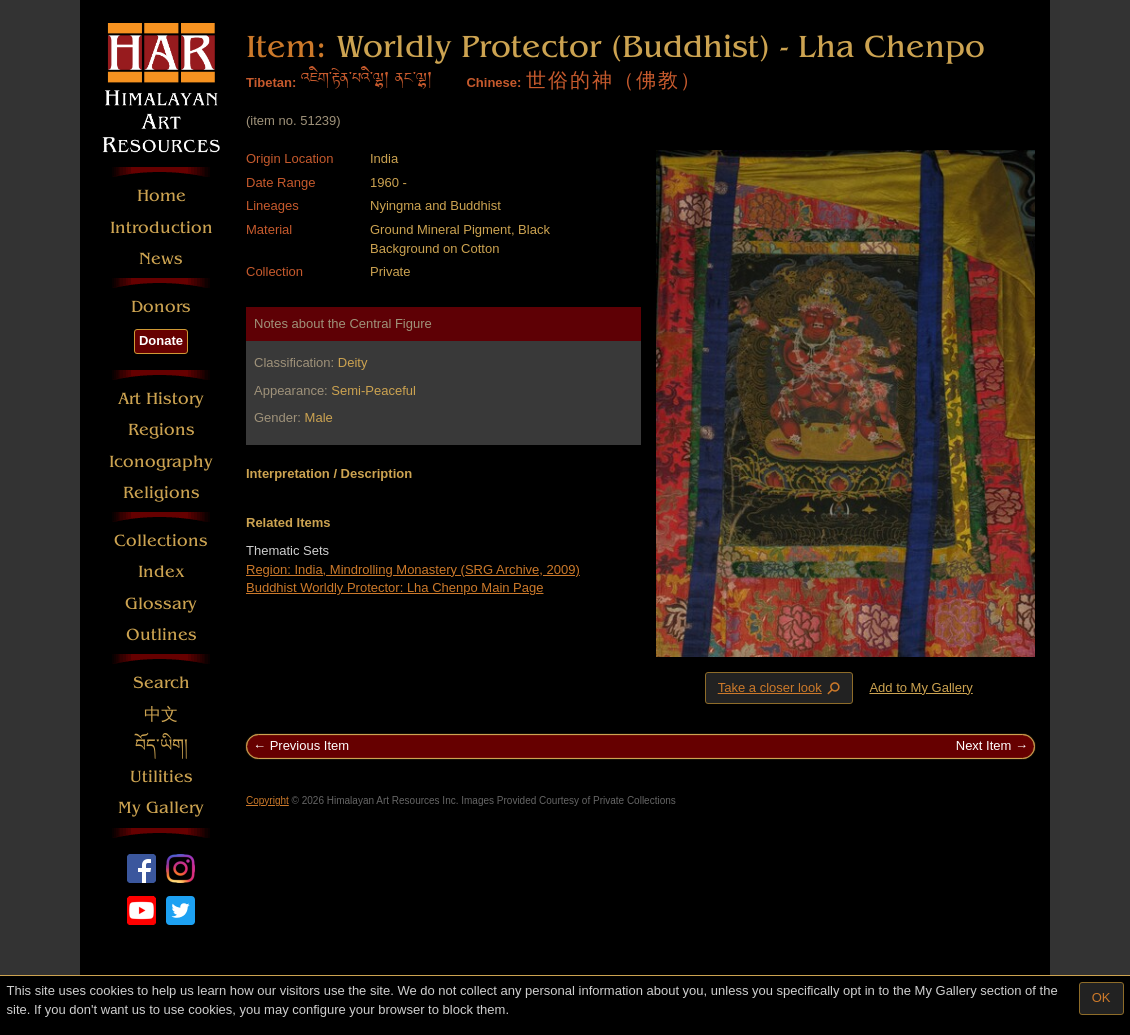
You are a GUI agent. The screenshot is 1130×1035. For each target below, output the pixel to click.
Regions (161, 429)
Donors (161, 306)
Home (161, 195)
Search (161, 682)
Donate (161, 340)
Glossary (161, 603)
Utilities (161, 776)
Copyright (267, 800)
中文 (161, 714)
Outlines (161, 634)
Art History (161, 398)
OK (1101, 997)
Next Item (984, 745)
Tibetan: (271, 82)
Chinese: (493, 82)
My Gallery (161, 807)
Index (161, 571)
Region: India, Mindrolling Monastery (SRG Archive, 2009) (413, 569)
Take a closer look (781, 687)
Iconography (161, 461)
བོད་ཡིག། (161, 745)
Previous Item (309, 745)
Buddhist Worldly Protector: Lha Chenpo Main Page (394, 587)
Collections (161, 540)
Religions (161, 492)
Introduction (161, 227)
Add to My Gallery (920, 687)
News (161, 258)
